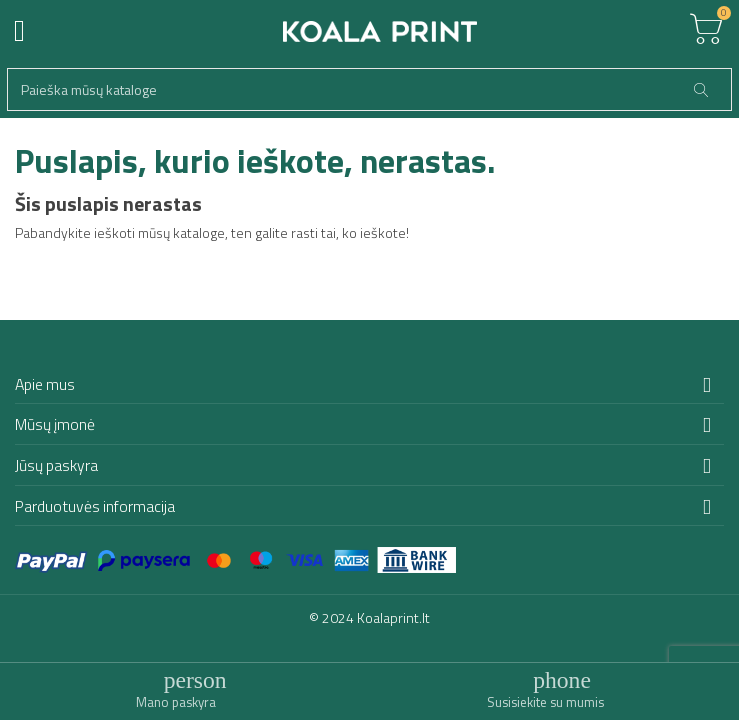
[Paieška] (369, 89)
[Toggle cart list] (706, 30)
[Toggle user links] (176, 690)
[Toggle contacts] (545, 690)
